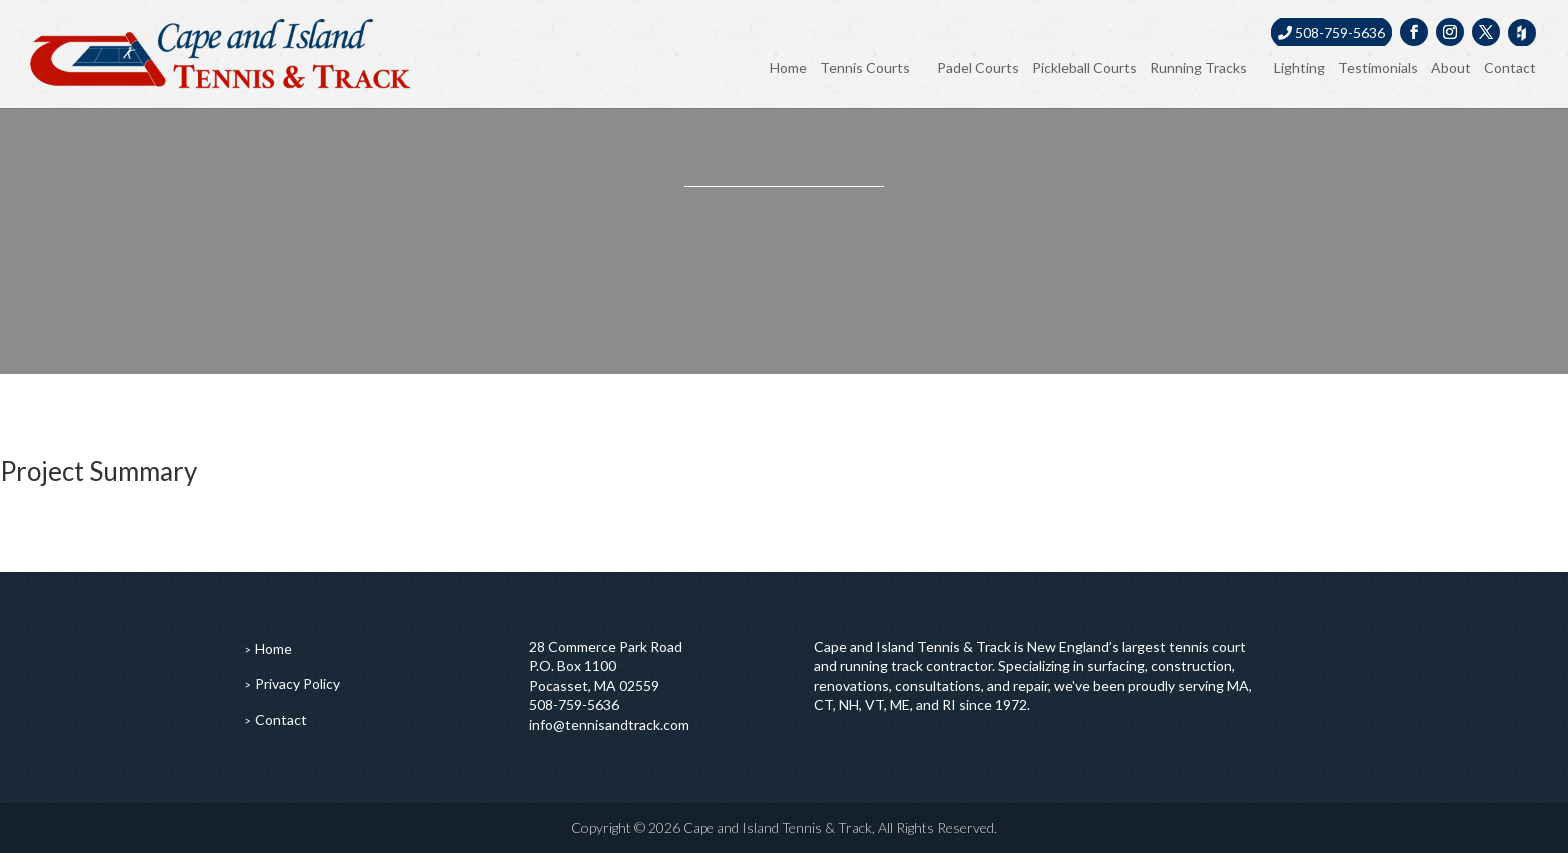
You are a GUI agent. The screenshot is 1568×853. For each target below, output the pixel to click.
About (1451, 67)
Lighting (1299, 67)
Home (788, 67)
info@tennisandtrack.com (609, 724)
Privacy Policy (297, 683)
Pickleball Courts (1084, 67)
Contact (1510, 67)
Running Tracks (1198, 67)
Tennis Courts (865, 67)
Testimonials (1378, 67)
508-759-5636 (1331, 32)
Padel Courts (978, 67)
